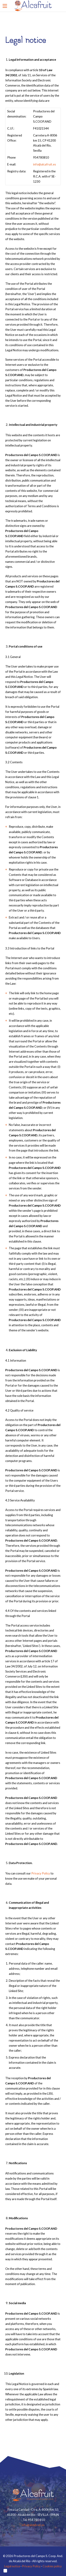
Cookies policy (52, 2566)
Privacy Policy (40, 1873)
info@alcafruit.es (44, 164)
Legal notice (12, 2566)
